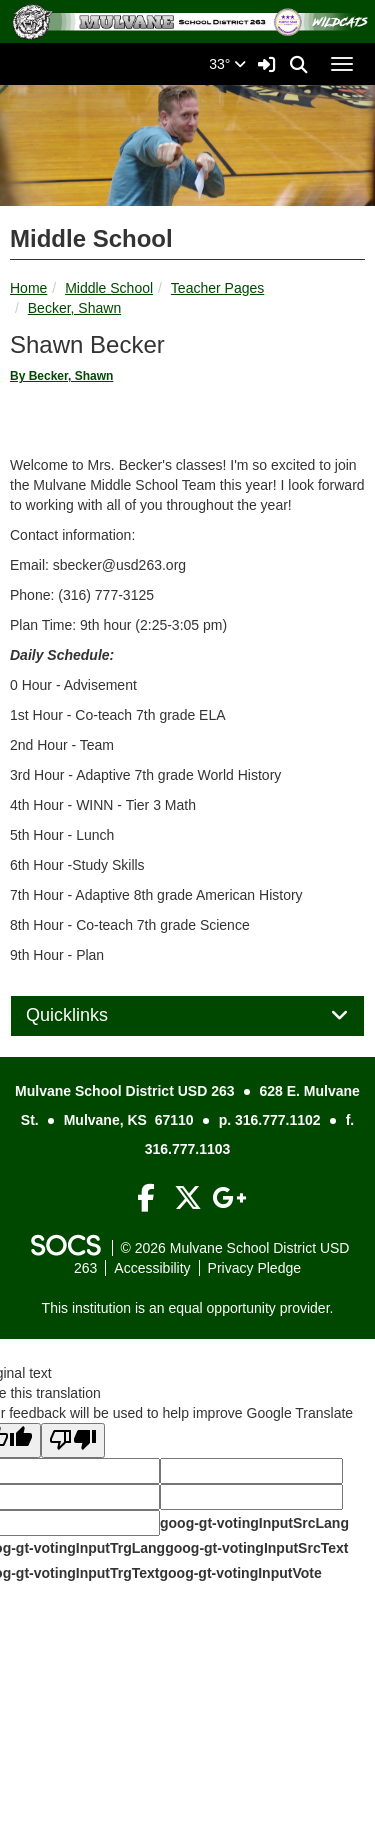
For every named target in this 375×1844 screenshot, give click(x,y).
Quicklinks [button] (89, 1015)
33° (227, 64)
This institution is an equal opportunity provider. (188, 1308)
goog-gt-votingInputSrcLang (254, 1523)
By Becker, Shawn (61, 376)
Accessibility (152, 1268)
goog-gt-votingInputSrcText (256, 1548)
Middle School (109, 288)
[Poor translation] (73, 1440)
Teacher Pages (217, 288)
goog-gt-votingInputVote (240, 1573)
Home (28, 288)
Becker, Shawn (74, 308)
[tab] (187, 1016)
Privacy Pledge (254, 1268)
